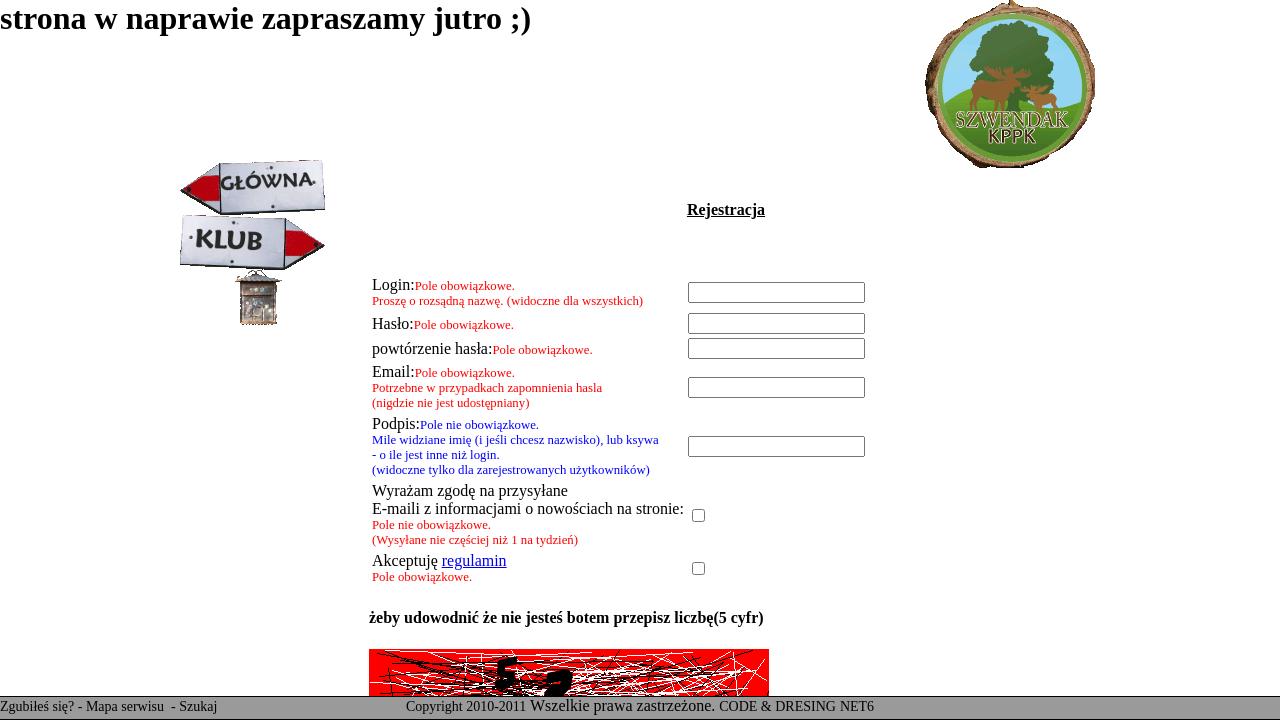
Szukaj (198, 706)
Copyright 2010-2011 (466, 706)
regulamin (474, 560)
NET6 (857, 706)
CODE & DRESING (777, 706)
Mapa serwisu (127, 706)
